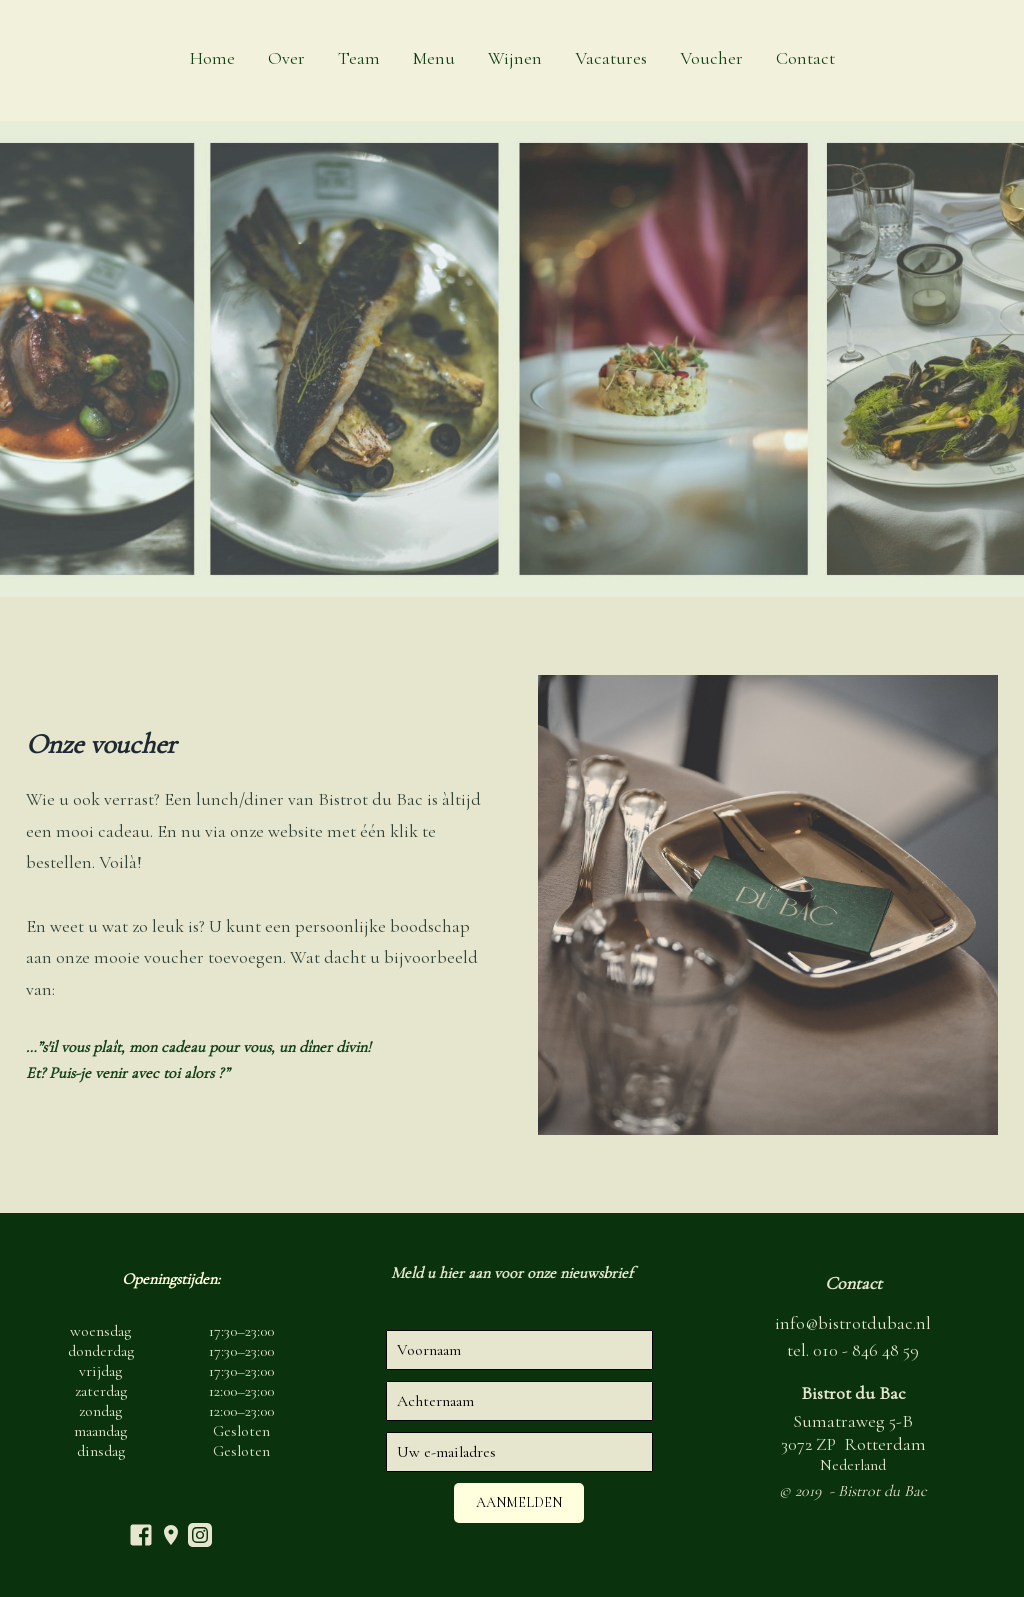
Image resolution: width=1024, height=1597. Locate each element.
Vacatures (611, 58)
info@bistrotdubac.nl (853, 1323)
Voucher (711, 58)
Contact (805, 58)
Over (286, 58)
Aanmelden (519, 1502)
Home (212, 58)
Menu (434, 58)
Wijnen (515, 58)
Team (359, 58)
